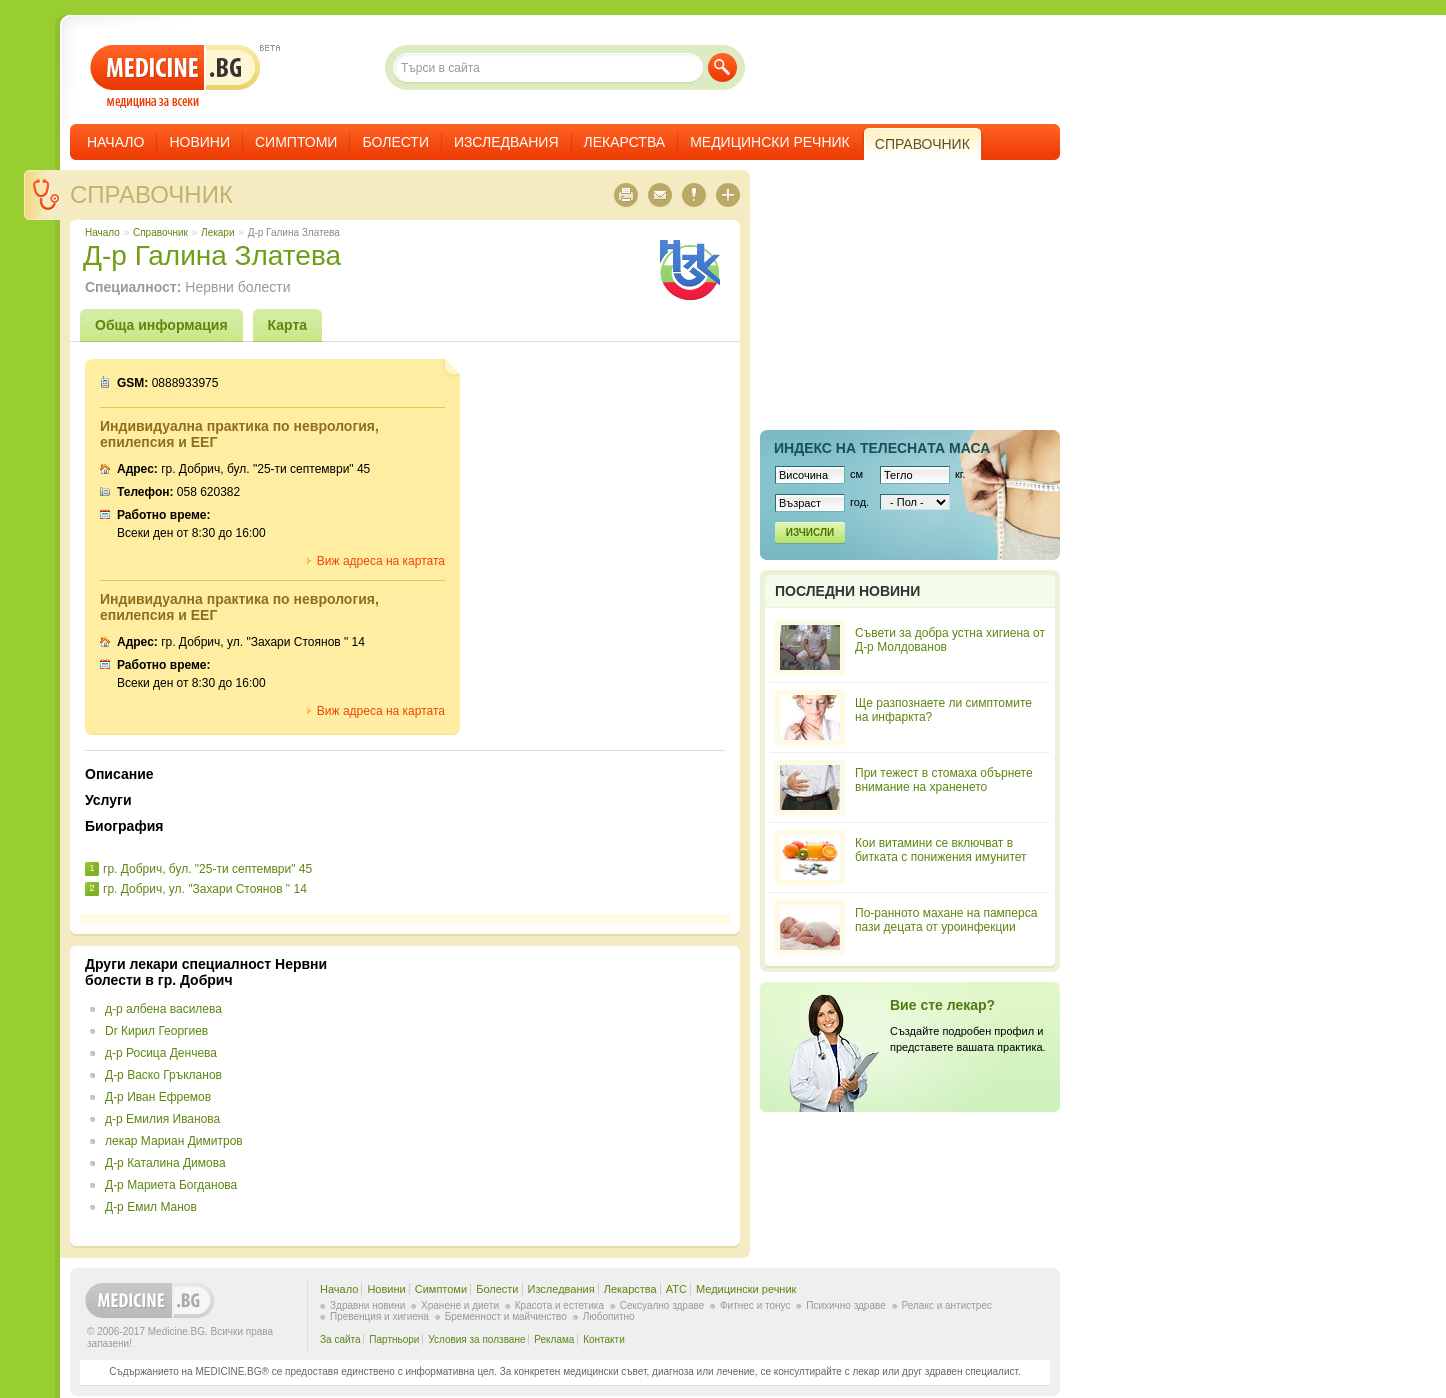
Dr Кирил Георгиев (156, 1031)
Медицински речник (770, 142)
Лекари (217, 232)
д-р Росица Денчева (161, 1053)
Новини (199, 142)
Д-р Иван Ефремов (158, 1097)
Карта (288, 325)
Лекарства (625, 142)
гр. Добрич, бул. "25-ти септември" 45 (207, 869)
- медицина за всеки (175, 76)
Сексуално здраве (662, 1305)
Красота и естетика (559, 1305)
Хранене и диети (460, 1305)
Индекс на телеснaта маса (882, 448)
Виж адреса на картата (381, 561)
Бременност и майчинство (506, 1316)
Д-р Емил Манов (151, 1207)
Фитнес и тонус (755, 1305)
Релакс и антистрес (947, 1305)
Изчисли (810, 532)
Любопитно (609, 1316)
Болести (395, 142)
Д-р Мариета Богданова (171, 1185)
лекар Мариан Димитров (174, 1141)
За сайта (340, 1339)
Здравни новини (367, 1305)
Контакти (604, 1339)
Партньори (394, 1339)
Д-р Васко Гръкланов (163, 1075)
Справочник (151, 194)
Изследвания (506, 142)
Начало (115, 142)
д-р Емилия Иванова (162, 1119)
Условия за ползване (476, 1339)
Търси (722, 67)
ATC (676, 1289)
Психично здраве (846, 1305)
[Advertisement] (562, 1096)
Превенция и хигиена (379, 1316)
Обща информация (161, 325)
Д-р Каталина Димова (165, 1163)
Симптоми (296, 142)
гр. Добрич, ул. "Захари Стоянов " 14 (205, 889)
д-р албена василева (163, 1009)
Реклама (554, 1339)
